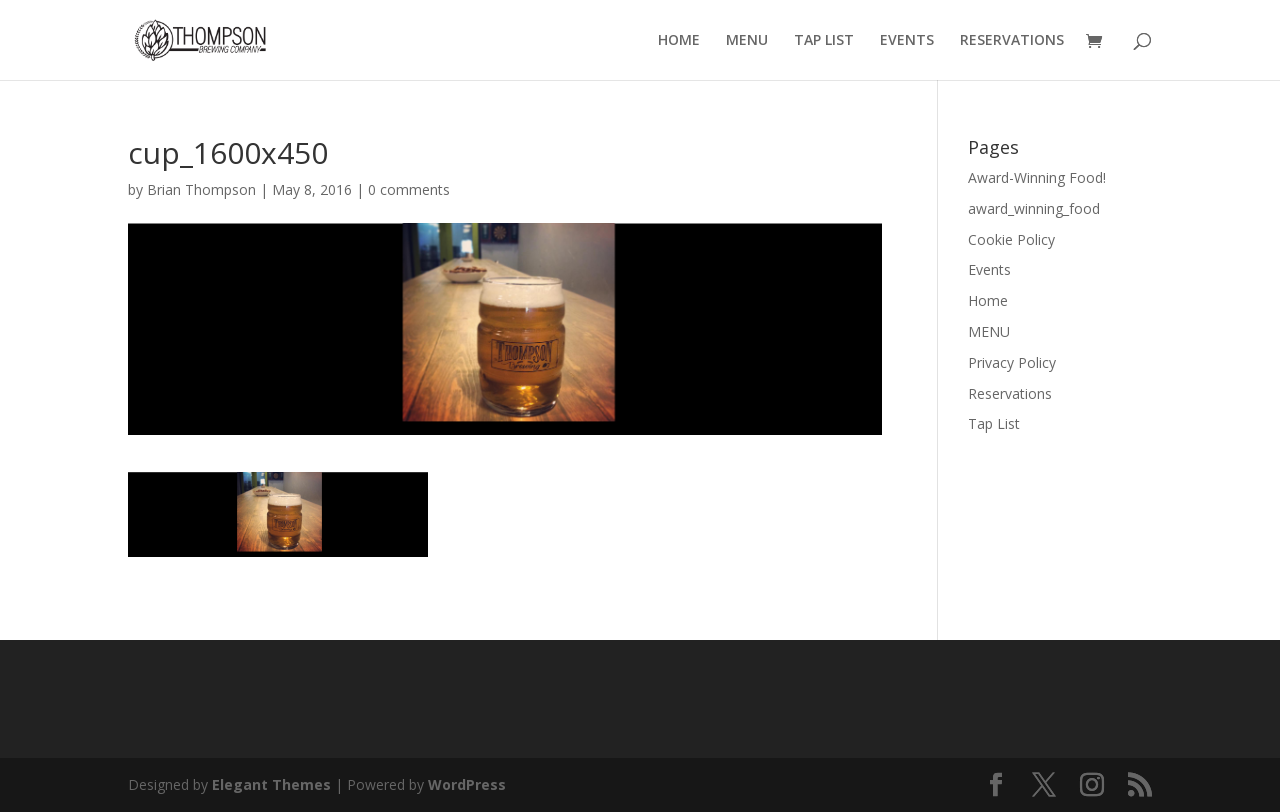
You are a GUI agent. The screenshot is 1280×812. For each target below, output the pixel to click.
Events (989, 269)
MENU (747, 41)
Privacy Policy (1012, 362)
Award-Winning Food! (1037, 177)
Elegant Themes (271, 784)
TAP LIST (824, 41)
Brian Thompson (201, 189)
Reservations (1010, 393)
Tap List (994, 423)
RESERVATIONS (1012, 41)
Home (988, 300)
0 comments (409, 189)
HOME (679, 41)
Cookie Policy (1011, 239)
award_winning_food (1034, 208)
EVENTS (907, 41)
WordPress (467, 784)
